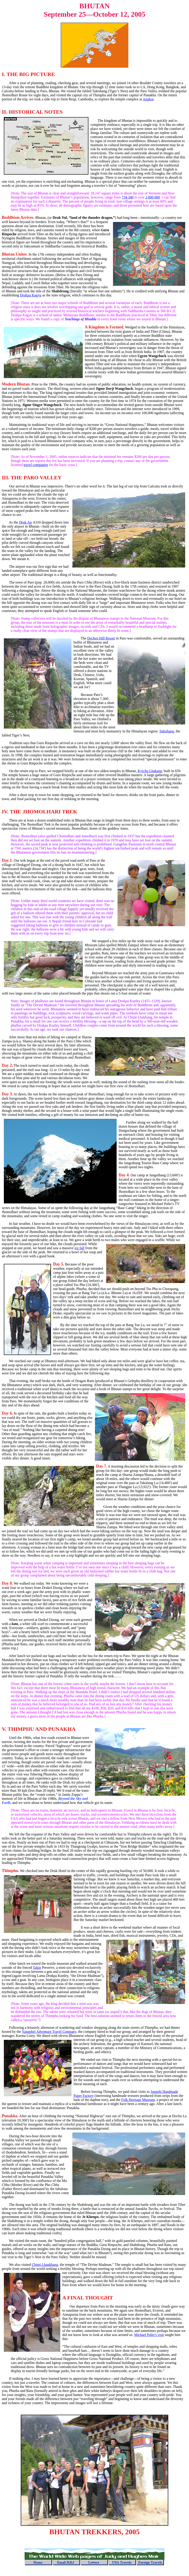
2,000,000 (152, 197)
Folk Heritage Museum (137, 2100)
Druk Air (25, 522)
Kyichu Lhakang (150, 771)
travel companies (35, 465)
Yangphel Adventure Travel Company (49, 2032)
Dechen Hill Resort (101, 638)
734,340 (128, 197)
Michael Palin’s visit (149, 2335)
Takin (37, 1967)
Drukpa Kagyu (30, 295)
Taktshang (166, 731)
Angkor (148, 99)
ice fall (79, 1248)
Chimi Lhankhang (45, 2265)
